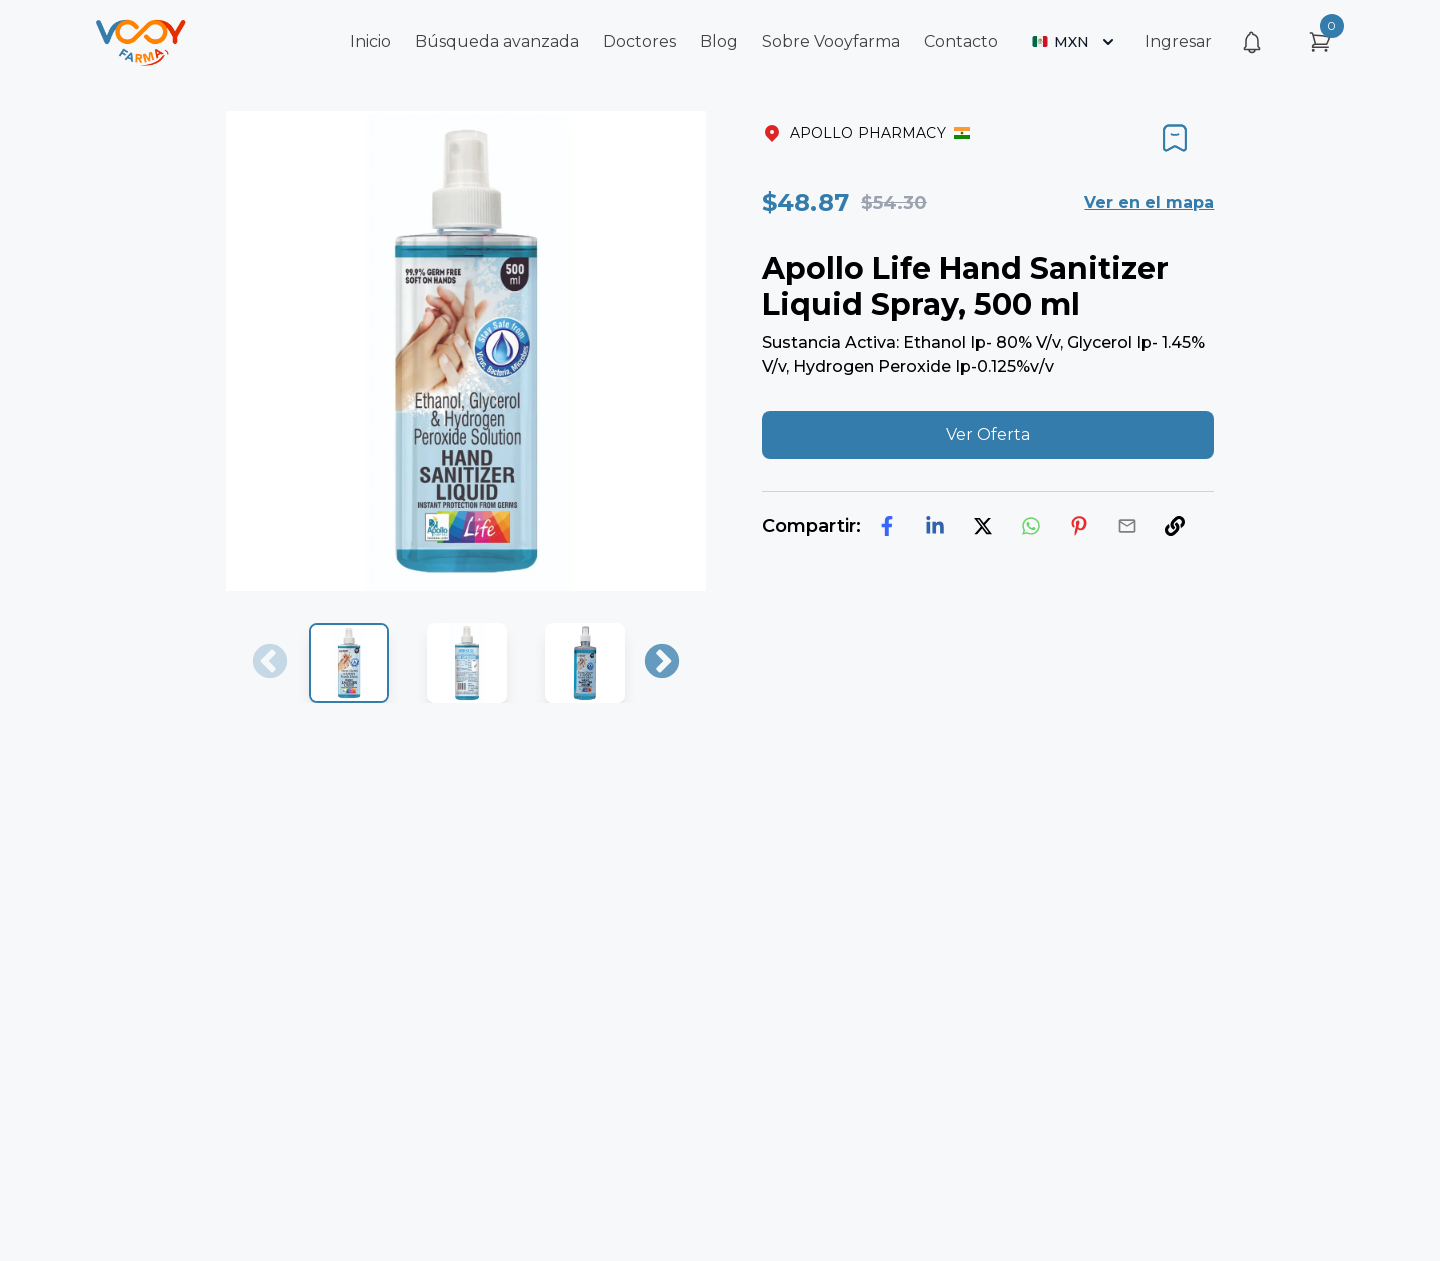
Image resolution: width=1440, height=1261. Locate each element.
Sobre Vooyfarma (831, 41)
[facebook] (887, 526)
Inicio (370, 41)
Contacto (961, 41)
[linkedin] (935, 526)
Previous (270, 663)
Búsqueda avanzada (497, 41)
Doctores (639, 41)
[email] (1127, 526)
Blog (719, 41)
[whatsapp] (1031, 526)
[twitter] (983, 526)
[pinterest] (1079, 526)
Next (662, 663)
